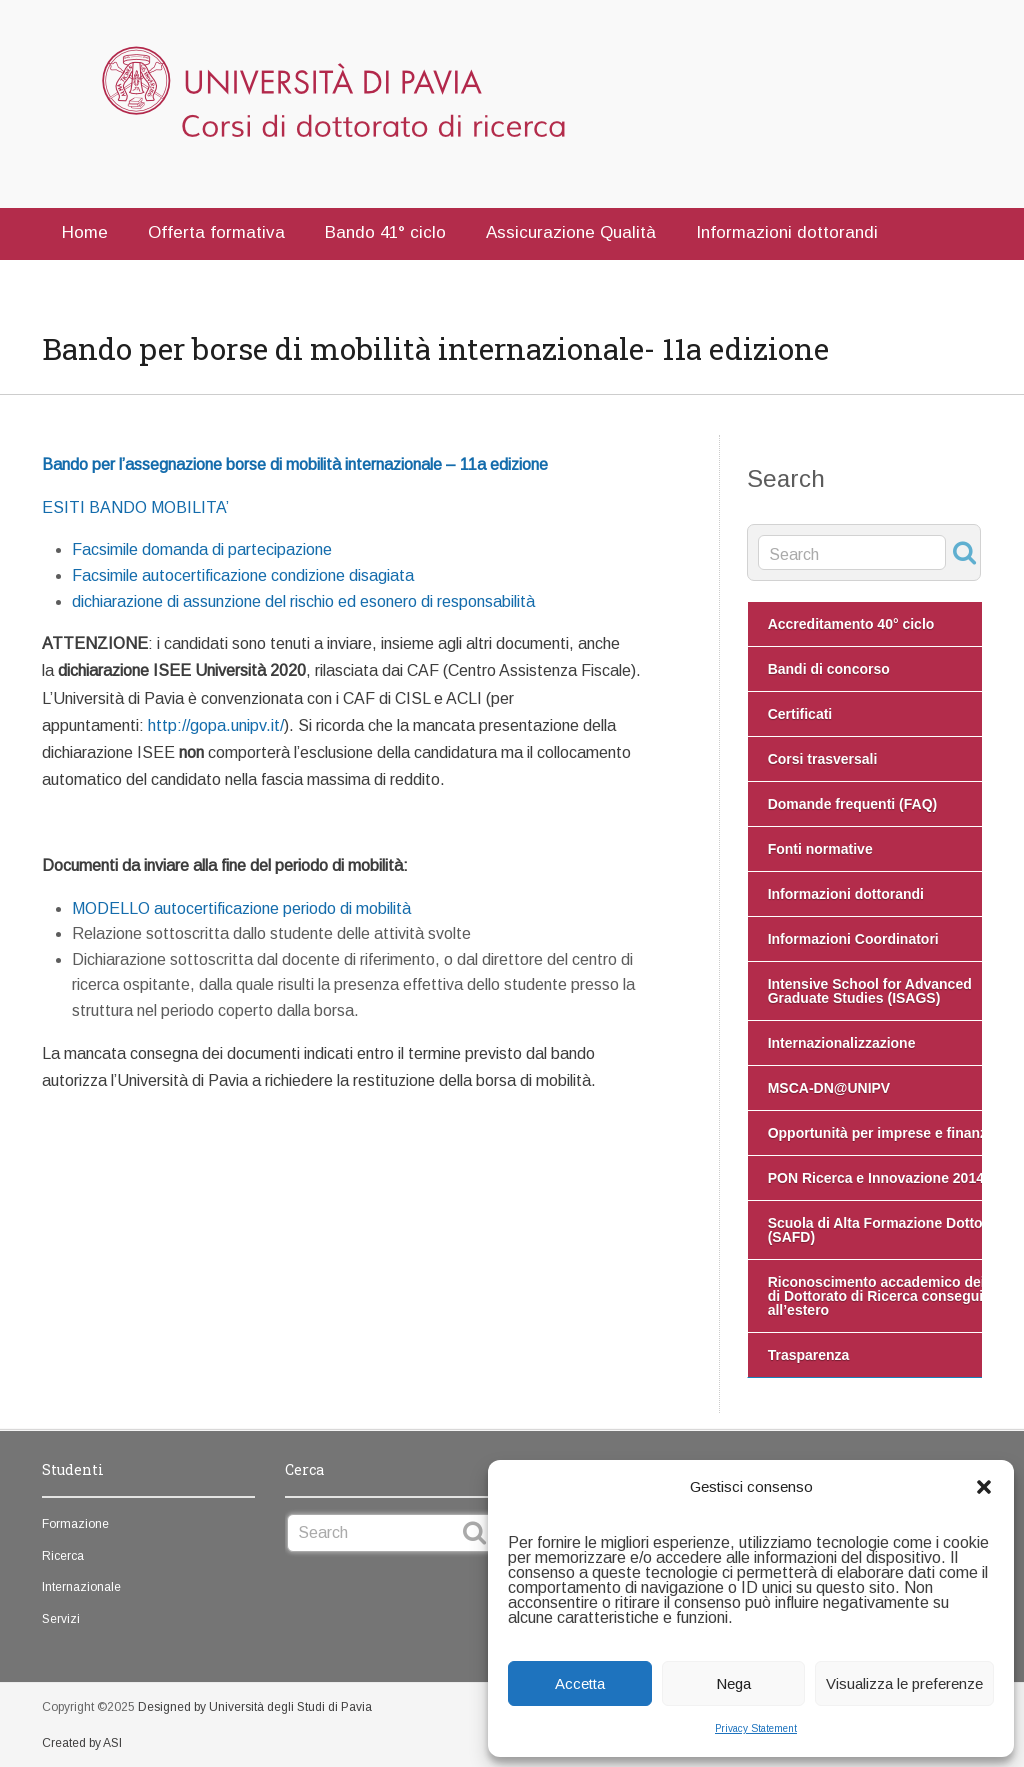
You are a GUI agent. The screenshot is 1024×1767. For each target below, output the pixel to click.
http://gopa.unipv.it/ (216, 725)
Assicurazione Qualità (571, 232)
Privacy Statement (756, 1728)
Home (85, 232)
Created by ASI (82, 1743)
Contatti (93, 279)
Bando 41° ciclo (385, 232)
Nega (733, 1683)
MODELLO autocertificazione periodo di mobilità (241, 908)
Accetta (580, 1683)
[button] (984, 1487)
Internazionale (81, 1587)
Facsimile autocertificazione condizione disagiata (243, 575)
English (193, 279)
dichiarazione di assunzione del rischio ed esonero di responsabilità (303, 601)
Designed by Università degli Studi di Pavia (255, 1707)
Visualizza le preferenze (904, 1683)
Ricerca (63, 1556)
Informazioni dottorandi (787, 232)
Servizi (61, 1619)
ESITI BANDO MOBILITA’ (135, 507)
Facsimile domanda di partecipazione (202, 549)
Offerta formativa (216, 232)
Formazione (75, 1524)
